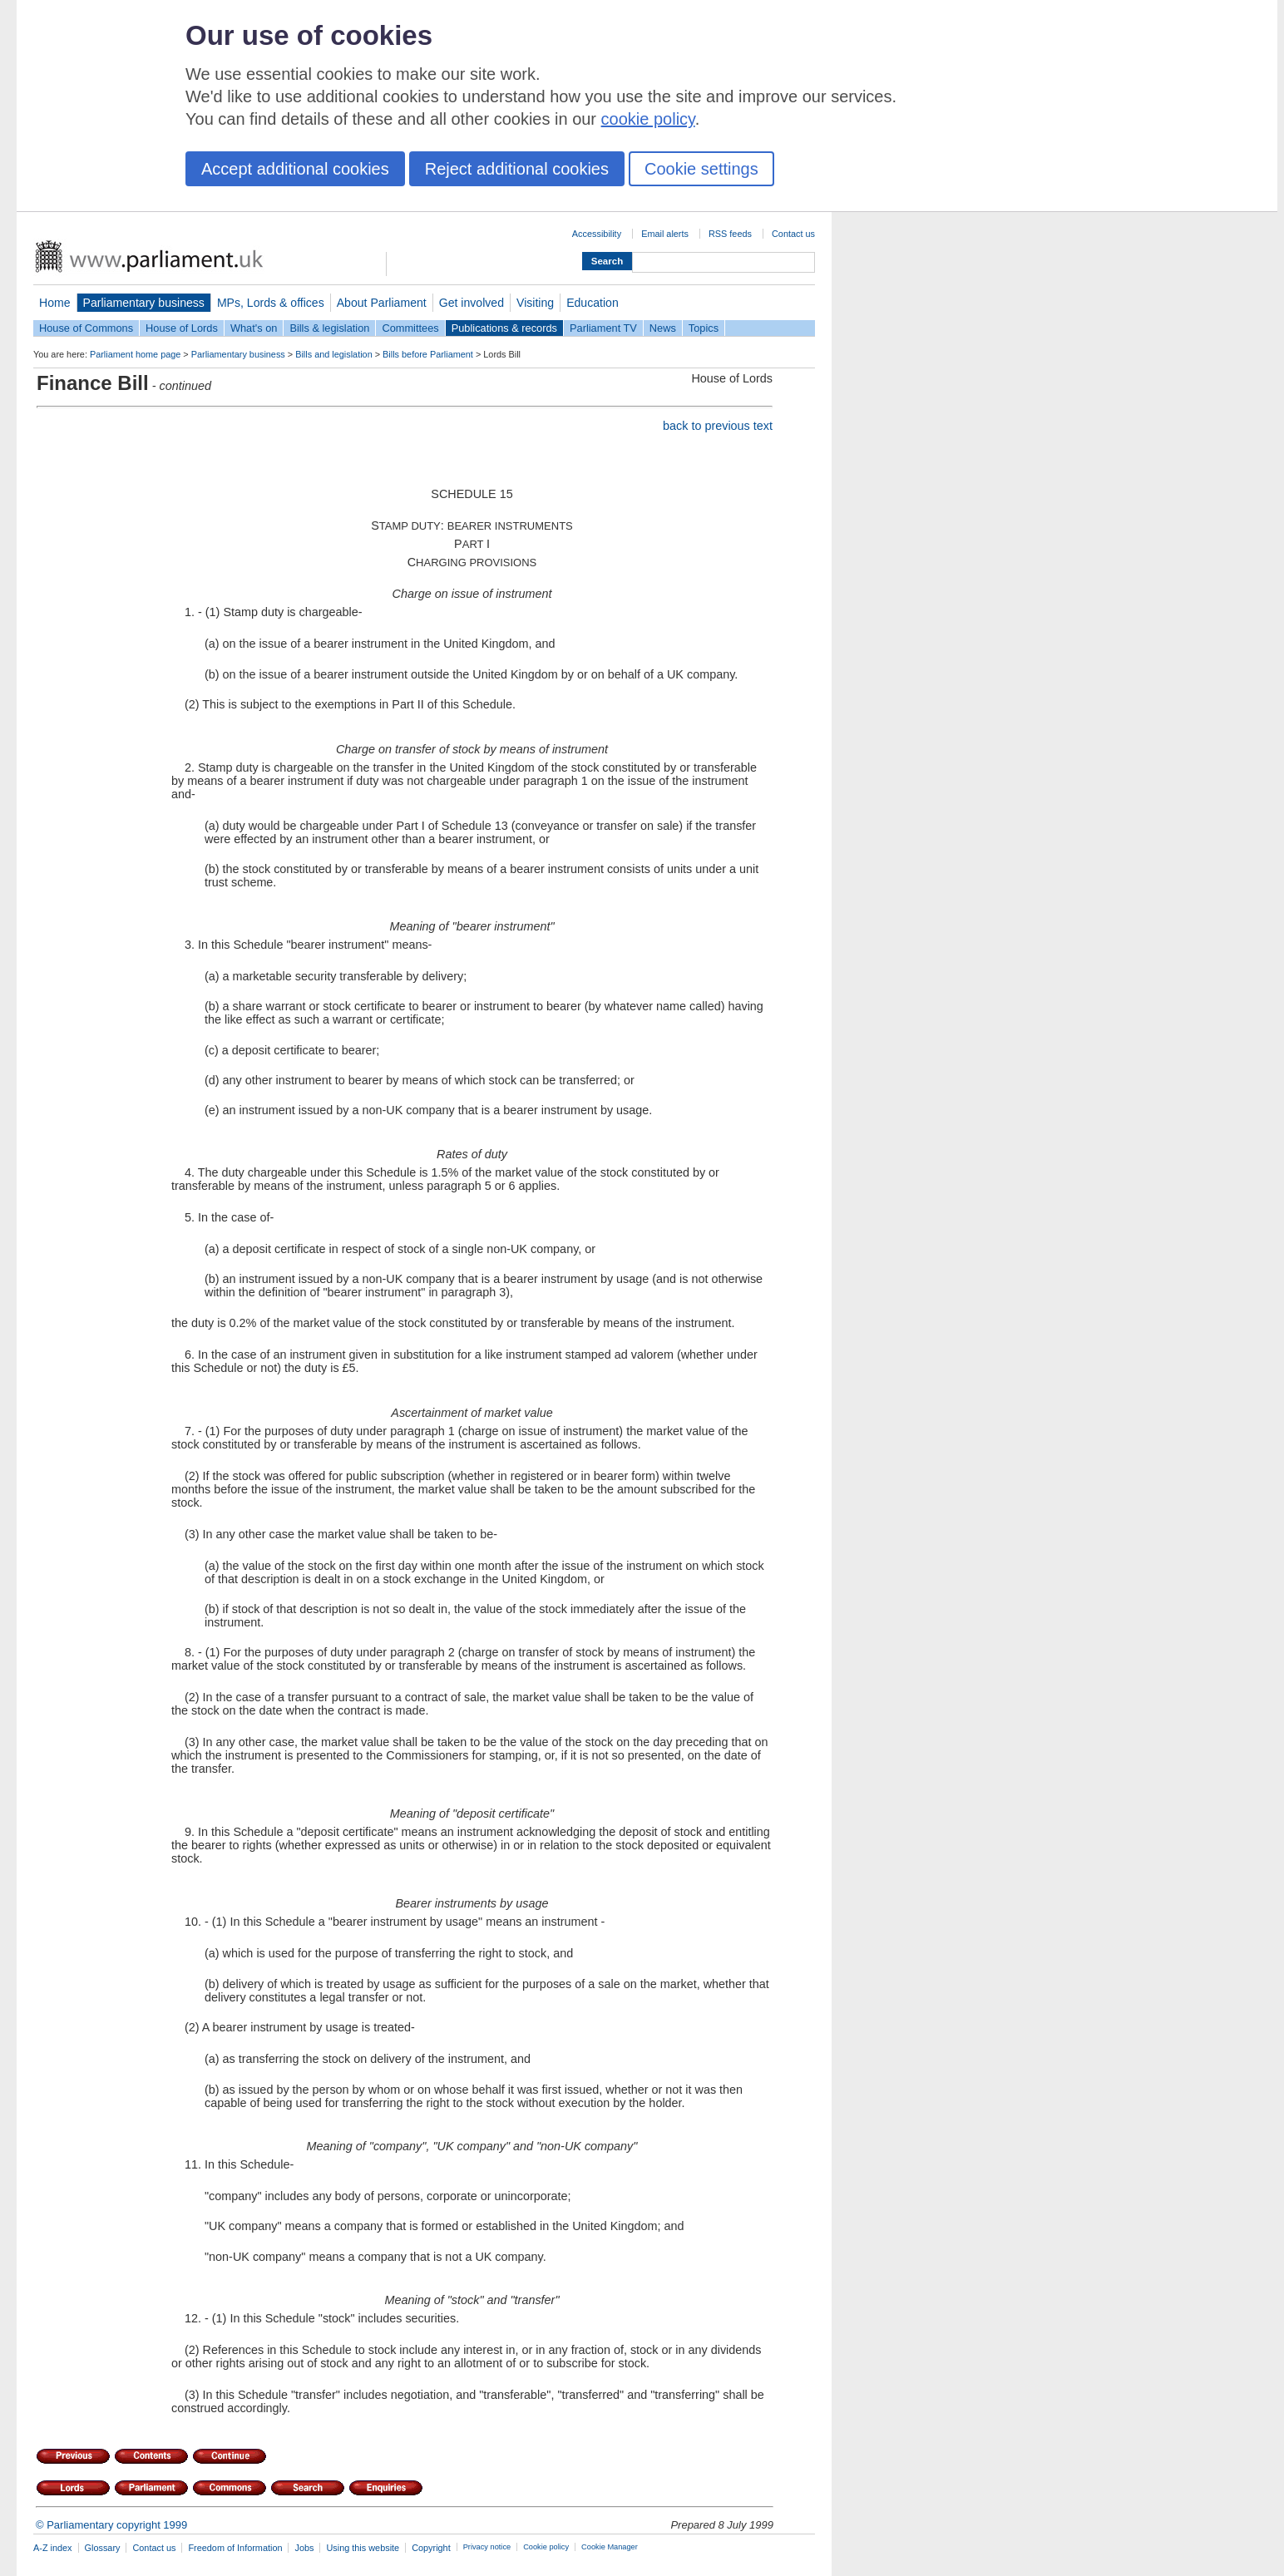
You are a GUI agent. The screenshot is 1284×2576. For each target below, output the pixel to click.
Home (55, 302)
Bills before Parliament (428, 354)
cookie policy (648, 119)
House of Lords (182, 328)
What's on (254, 328)
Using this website (362, 2548)
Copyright (431, 2548)
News (662, 328)
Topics (704, 328)
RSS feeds (730, 234)
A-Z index (52, 2548)
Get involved (471, 302)
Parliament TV (603, 328)
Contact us (793, 234)
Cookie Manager (609, 2547)
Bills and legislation (334, 354)
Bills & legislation (329, 328)
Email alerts (665, 234)
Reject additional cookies (517, 169)
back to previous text (718, 425)
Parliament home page (135, 354)
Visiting (535, 302)
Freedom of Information (235, 2548)
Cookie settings (701, 169)
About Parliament (382, 302)
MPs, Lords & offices (270, 302)
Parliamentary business (144, 302)
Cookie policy (546, 2547)
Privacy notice (487, 2547)
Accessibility (596, 234)
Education (592, 302)
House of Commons (86, 328)
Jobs (304, 2548)
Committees (410, 328)
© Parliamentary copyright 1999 (111, 2525)
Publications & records (504, 328)
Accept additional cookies (295, 169)
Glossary (103, 2548)
